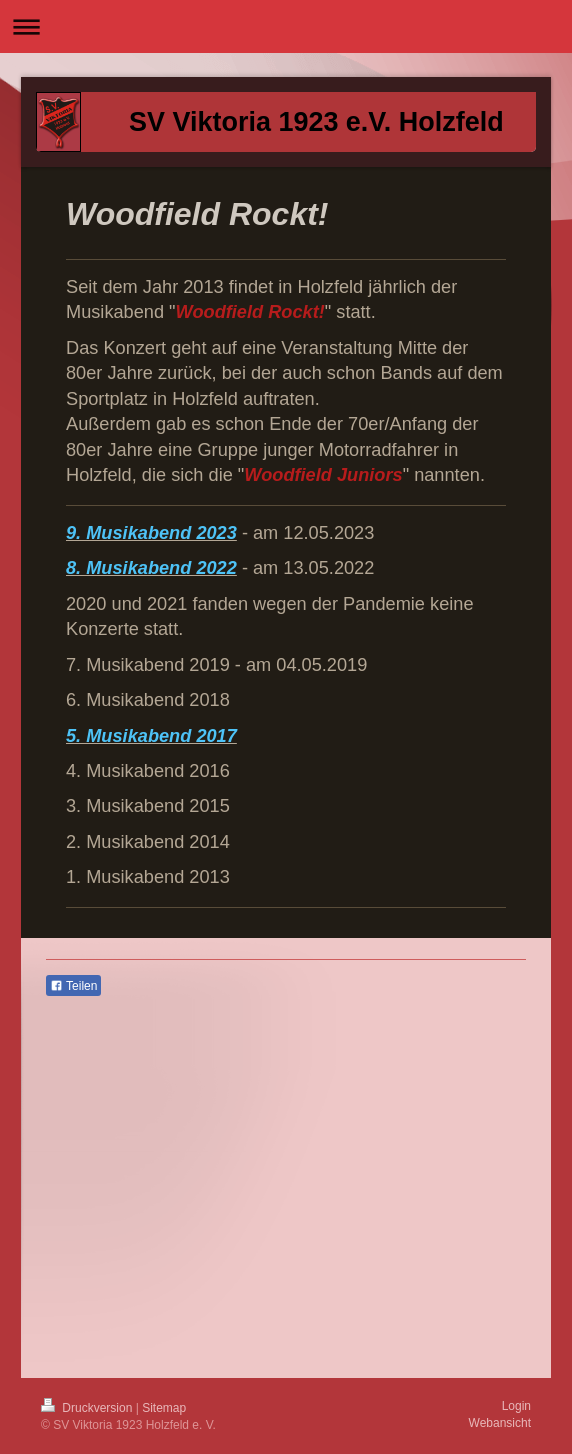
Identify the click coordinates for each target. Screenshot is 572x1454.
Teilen (73, 986)
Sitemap (164, 1408)
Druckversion (88, 1408)
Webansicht (500, 1423)
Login (516, 1406)
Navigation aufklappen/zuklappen (286, 26)
